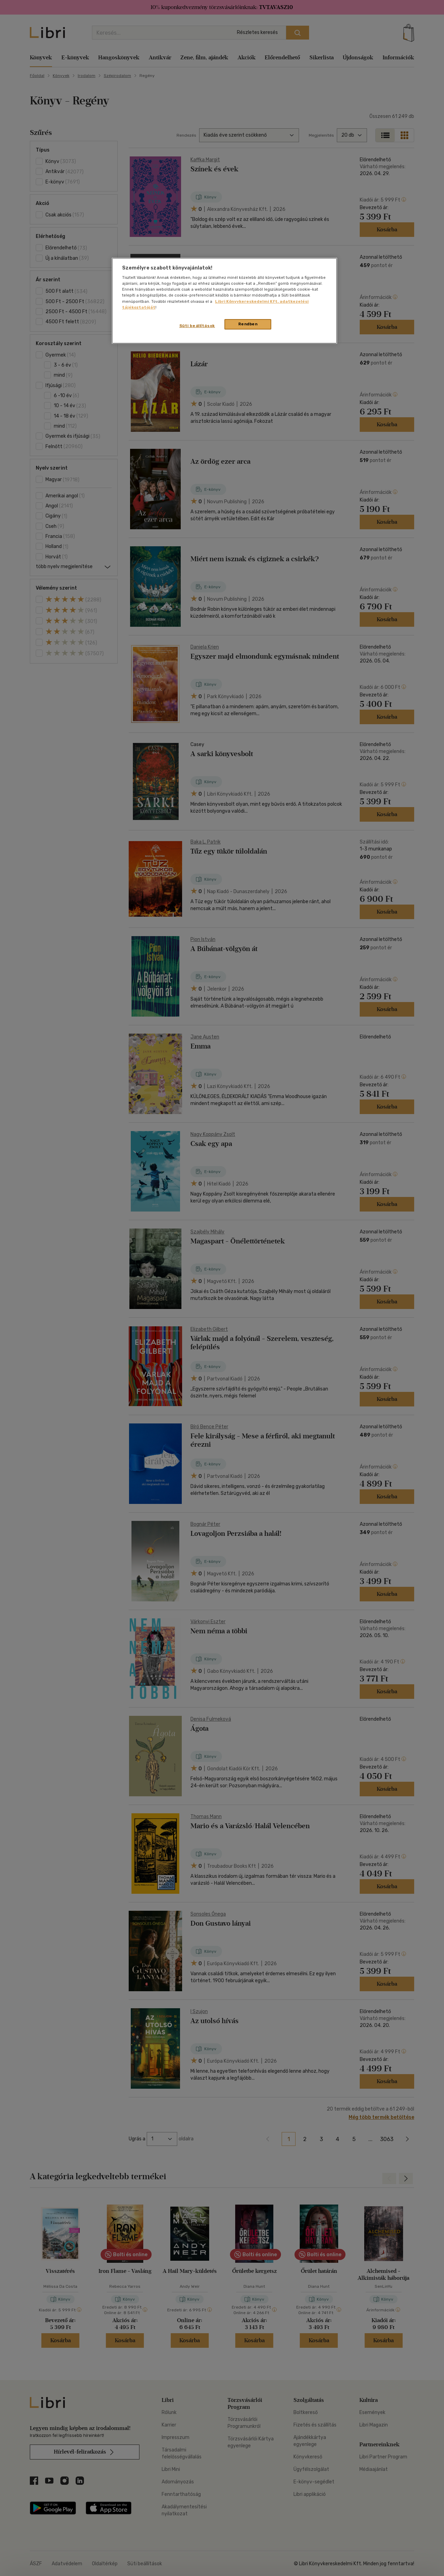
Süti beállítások (197, 325)
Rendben (248, 324)
